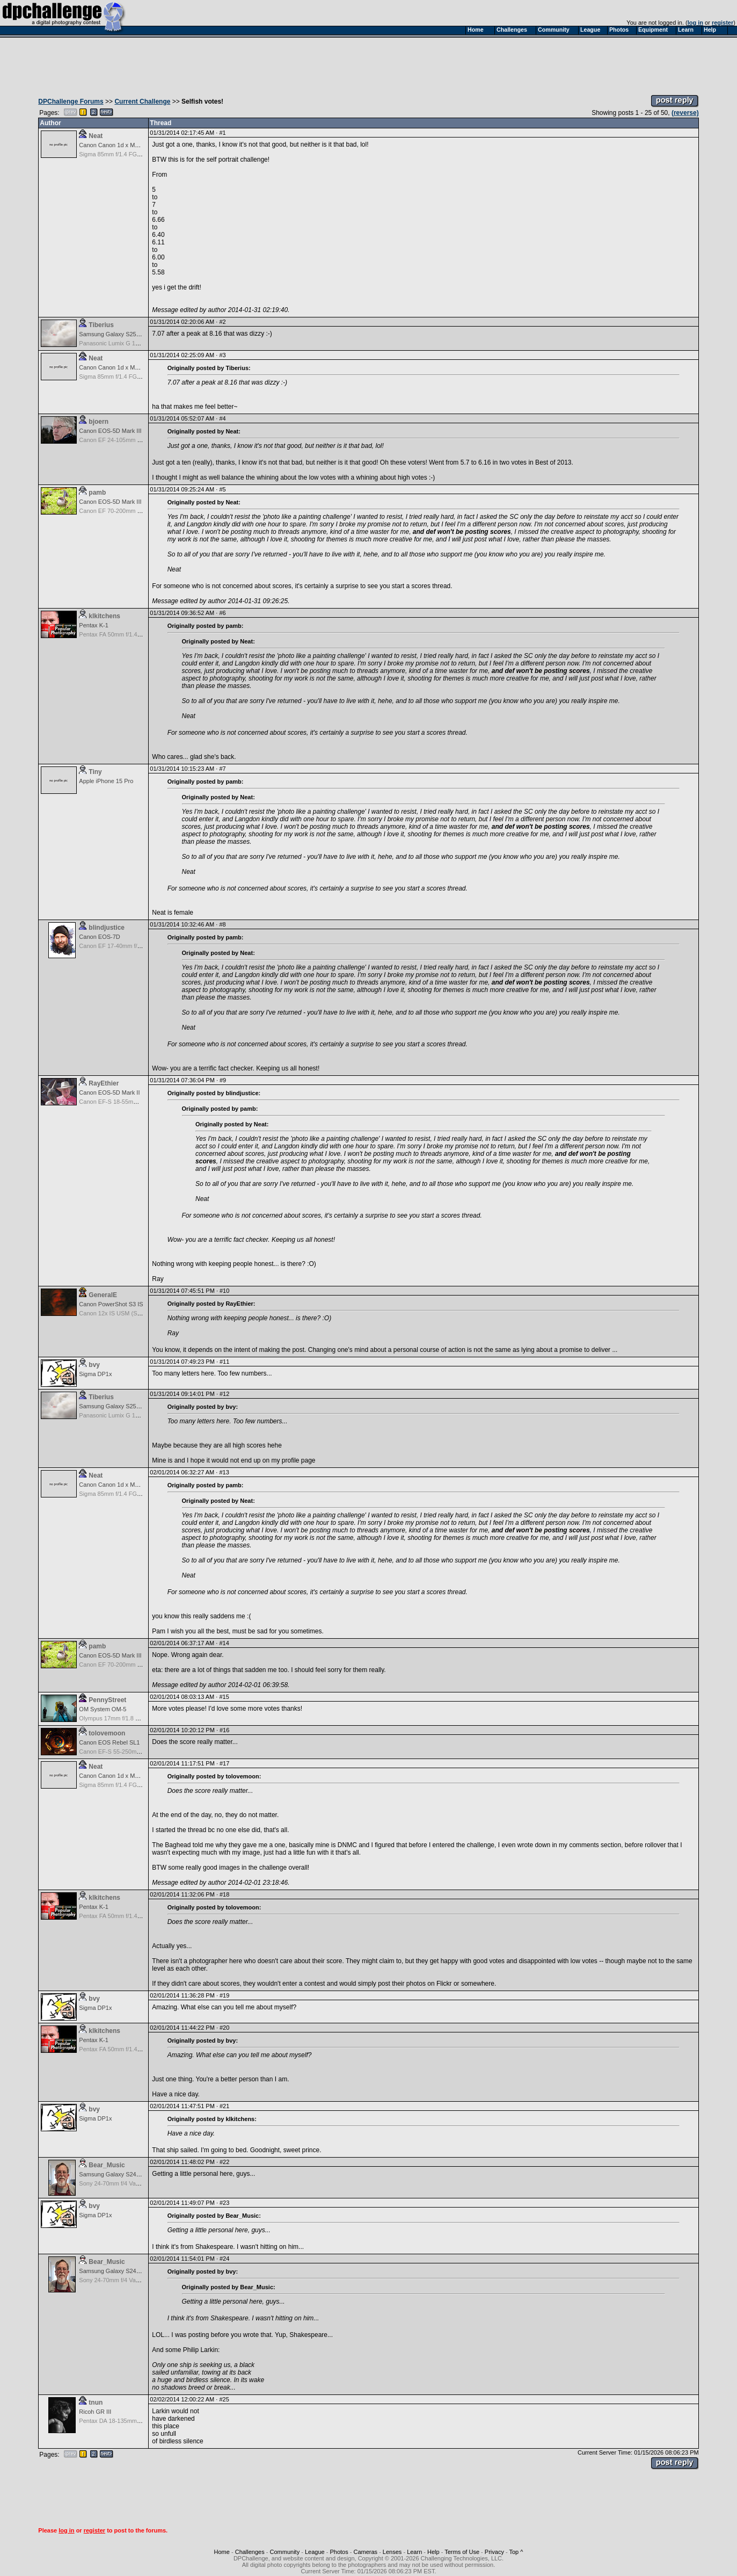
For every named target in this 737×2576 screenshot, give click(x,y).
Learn (414, 2552)
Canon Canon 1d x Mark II (113, 145)
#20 (224, 2027)
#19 (224, 1995)
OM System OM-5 (102, 1709)
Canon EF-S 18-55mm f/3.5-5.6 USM (127, 1101)
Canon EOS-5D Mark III (110, 431)
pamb (97, 492)
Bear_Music (107, 2165)
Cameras (365, 2552)
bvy (94, 1365)
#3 (222, 355)
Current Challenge (142, 101)
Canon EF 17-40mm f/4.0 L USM (122, 946)
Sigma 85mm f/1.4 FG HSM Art (119, 154)
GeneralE (103, 1295)
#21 (224, 2106)
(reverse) (685, 113)
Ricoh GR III (95, 2411)
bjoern (98, 421)
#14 (224, 1643)
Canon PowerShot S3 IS (111, 1304)
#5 (222, 489)
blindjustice (107, 927)
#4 (222, 418)
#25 (224, 2399)
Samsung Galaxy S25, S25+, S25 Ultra (130, 334)
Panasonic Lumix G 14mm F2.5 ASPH (129, 343)
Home (222, 2552)
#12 (224, 1394)
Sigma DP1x (95, 1374)
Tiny (95, 772)
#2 (222, 322)
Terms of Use (461, 2552)
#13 (224, 1472)
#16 (224, 1730)
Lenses (392, 2552)
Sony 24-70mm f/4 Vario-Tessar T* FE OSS (135, 2183)
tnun (96, 2402)
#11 (224, 1361)
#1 (222, 132)
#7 (222, 768)
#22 (224, 2162)
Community (285, 2552)
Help (433, 2552)
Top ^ (516, 2552)
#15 (224, 1697)
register (722, 22)
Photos (339, 2552)
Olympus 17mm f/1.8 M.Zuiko (117, 1718)
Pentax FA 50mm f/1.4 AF (112, 634)
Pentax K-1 (93, 625)
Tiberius (101, 325)
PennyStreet (107, 1700)
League (315, 2552)
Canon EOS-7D (99, 937)
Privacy (494, 2552)
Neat (96, 136)
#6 (222, 613)
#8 (222, 924)
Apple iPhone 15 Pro (106, 781)
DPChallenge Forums (70, 101)
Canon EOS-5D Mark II (109, 1092)
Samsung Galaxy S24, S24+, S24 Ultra (130, 2174)
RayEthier (104, 1083)
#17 (224, 1763)
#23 (224, 2202)
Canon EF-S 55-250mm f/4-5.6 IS (123, 1751)
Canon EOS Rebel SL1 (109, 1742)
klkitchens (104, 616)
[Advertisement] (368, 63)
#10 (224, 1290)
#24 (224, 2258)
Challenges (250, 2552)
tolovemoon (107, 1733)
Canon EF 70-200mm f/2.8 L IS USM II (129, 511)
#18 (224, 1894)
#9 (223, 1080)
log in (695, 22)
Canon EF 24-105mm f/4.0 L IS (119, 440)
